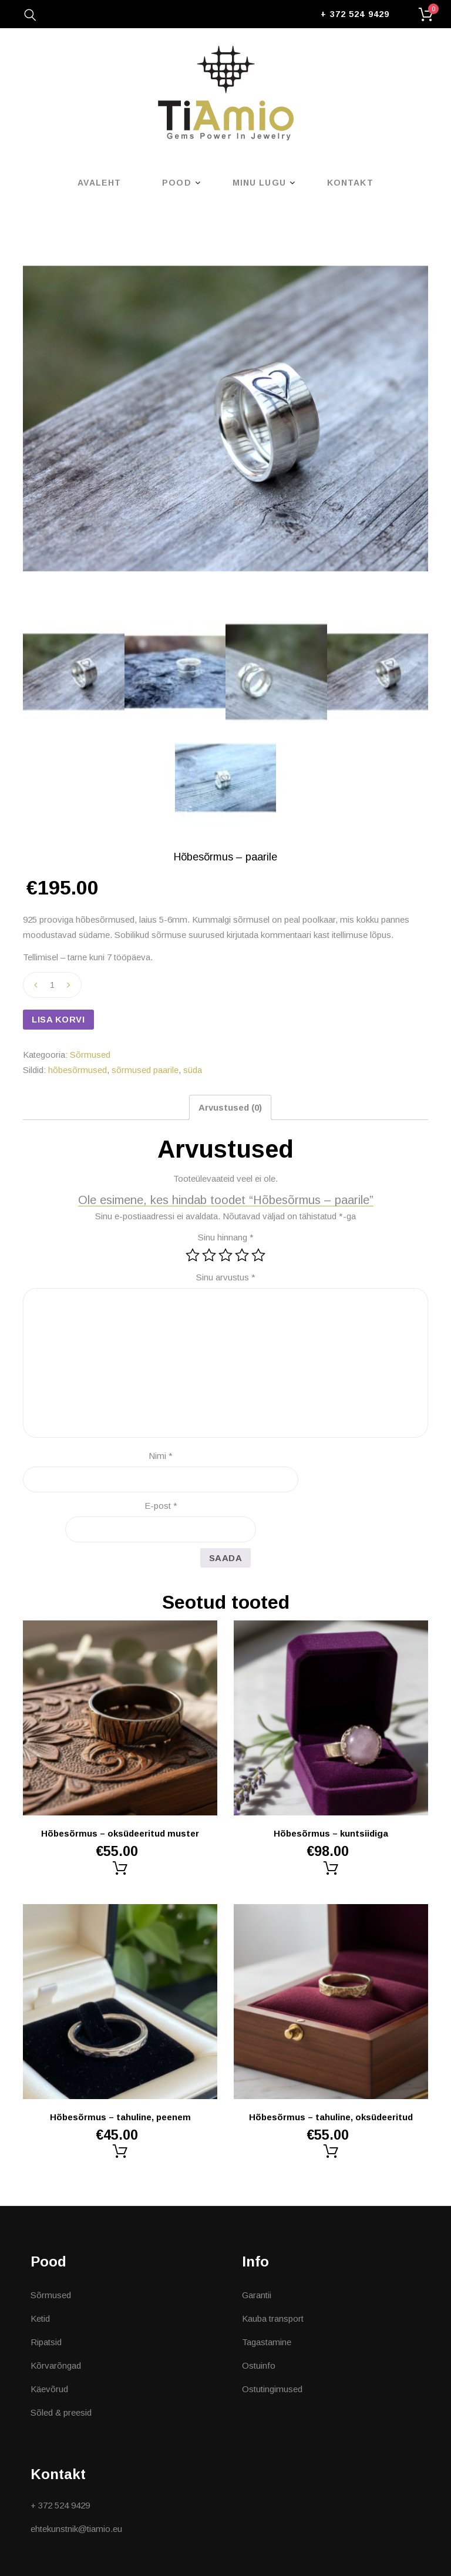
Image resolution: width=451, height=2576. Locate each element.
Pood (176, 183)
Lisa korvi (58, 1019)
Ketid (40, 2318)
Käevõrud (49, 2389)
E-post (160, 1506)
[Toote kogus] (52, 985)
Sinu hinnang (226, 1237)
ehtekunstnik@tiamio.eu (76, 2529)
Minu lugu (259, 183)
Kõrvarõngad (56, 2365)
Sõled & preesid (61, 2412)
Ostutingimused (272, 2389)
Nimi (161, 1456)
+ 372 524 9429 (355, 14)
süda (192, 1070)
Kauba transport (273, 2318)
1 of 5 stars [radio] (193, 1255)
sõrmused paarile (145, 1070)
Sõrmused (90, 1055)
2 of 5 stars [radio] (209, 1255)
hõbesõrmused (77, 1070)
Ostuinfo (258, 2365)
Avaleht (99, 183)
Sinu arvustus (225, 1277)
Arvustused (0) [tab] (230, 1107)
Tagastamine (266, 2342)
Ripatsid (46, 2342)
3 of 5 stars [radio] (225, 1255)
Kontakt (350, 183)
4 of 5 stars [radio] (242, 1255)
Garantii (256, 2295)
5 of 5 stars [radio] (258, 1255)
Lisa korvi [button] (120, 1868)
